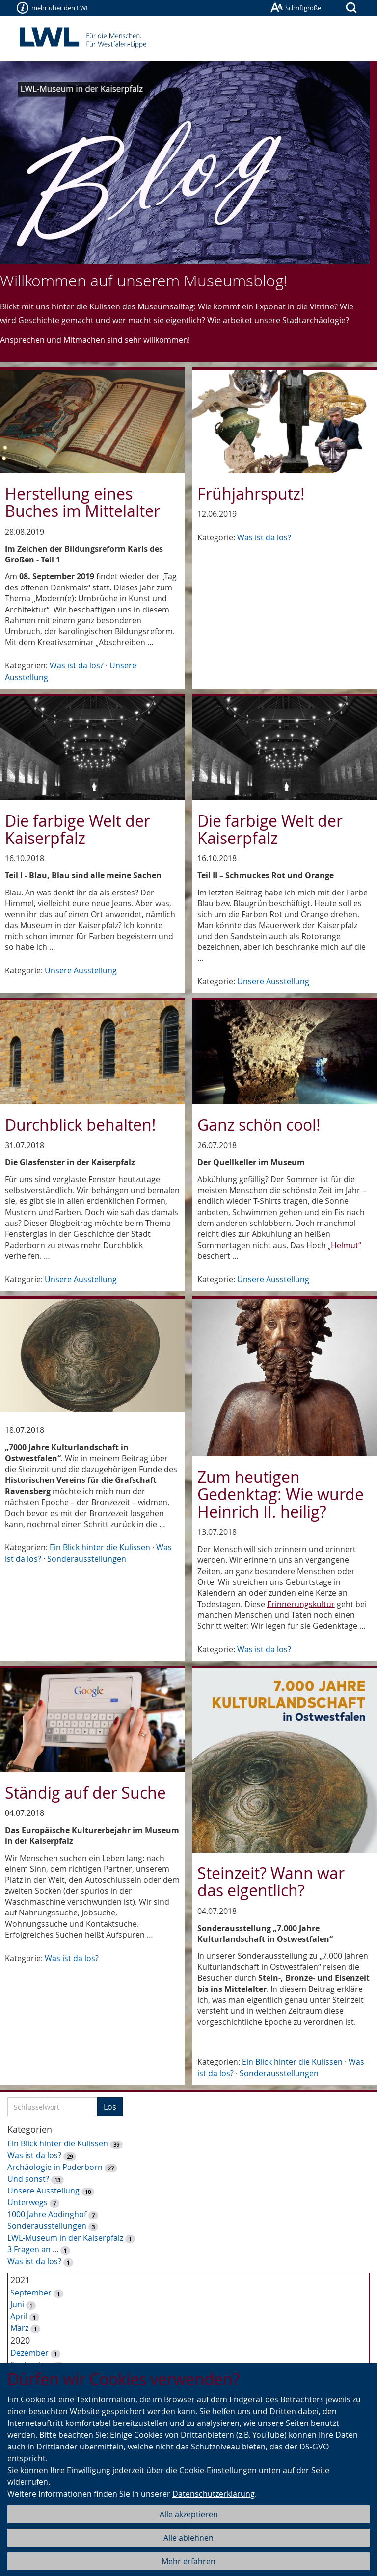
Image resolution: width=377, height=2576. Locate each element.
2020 (20, 2340)
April (18, 2316)
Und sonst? (28, 2178)
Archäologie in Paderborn (55, 2167)
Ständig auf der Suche (85, 1792)
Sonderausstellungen (86, 1559)
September (31, 2292)
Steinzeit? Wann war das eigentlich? (271, 1881)
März (19, 2327)
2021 (20, 2280)
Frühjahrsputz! (251, 493)
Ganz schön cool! (259, 1124)
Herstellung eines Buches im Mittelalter (82, 502)
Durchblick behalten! (80, 1124)
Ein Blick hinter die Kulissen (100, 1547)
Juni (17, 2304)
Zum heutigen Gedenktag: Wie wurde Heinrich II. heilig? (280, 1494)
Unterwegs (27, 2202)
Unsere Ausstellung (81, 970)
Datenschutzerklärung (213, 2493)
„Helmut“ (344, 1245)
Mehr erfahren (188, 2561)
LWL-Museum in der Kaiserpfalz (65, 2237)
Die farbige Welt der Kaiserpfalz (77, 829)
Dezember (29, 2352)
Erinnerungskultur (301, 1604)
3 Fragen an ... (32, 2249)
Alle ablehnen (188, 2537)
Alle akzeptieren (189, 2514)
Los (110, 2106)
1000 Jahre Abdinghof (47, 2214)
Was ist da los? (77, 665)
